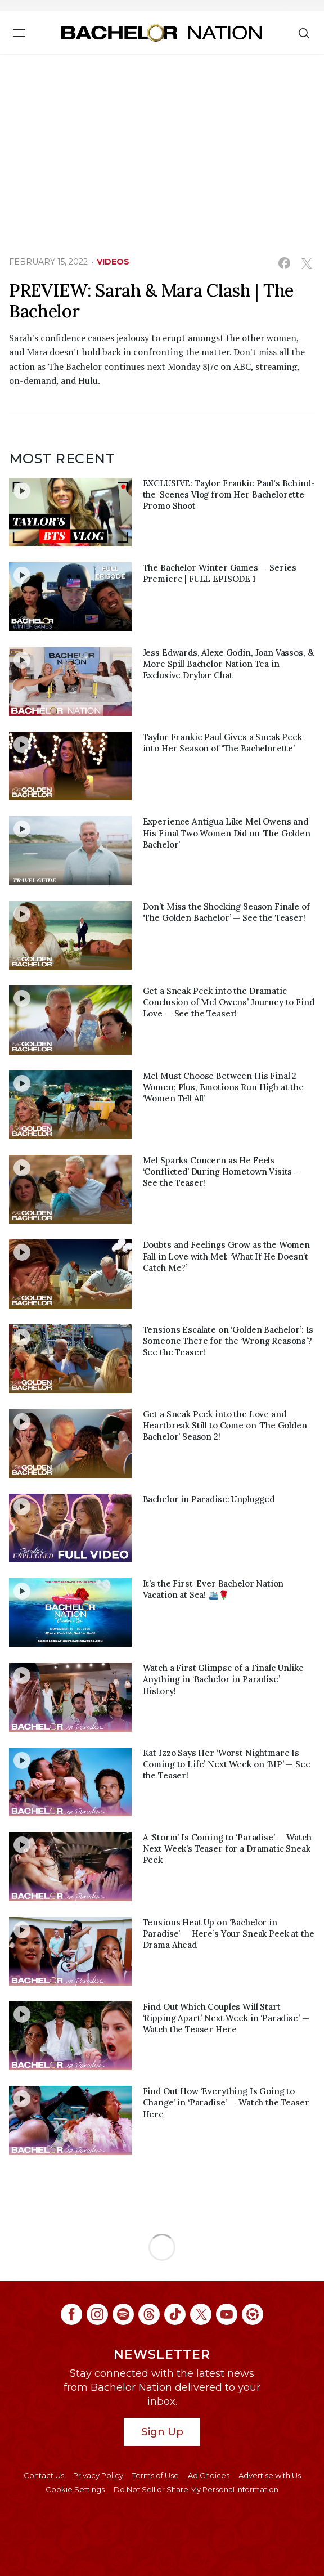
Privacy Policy (98, 2475)
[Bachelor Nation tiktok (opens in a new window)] (175, 2314)
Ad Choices (209, 2475)
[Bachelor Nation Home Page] (161, 32)
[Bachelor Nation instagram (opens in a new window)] (97, 2314)
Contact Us (44, 2475)
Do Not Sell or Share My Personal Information (196, 2489)
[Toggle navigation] (19, 33)
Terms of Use (155, 2475)
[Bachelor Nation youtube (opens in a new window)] (227, 2314)
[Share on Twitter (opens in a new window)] (306, 263)
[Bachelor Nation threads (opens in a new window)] (149, 2314)
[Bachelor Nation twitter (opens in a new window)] (201, 2314)
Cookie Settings (75, 2489)
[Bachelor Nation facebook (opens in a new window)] (71, 2314)
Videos (113, 262)
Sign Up (162, 2431)
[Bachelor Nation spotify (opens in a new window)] (123, 2314)
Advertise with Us (269, 2475)
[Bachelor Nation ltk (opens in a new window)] (253, 2314)
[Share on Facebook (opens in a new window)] (284, 263)
